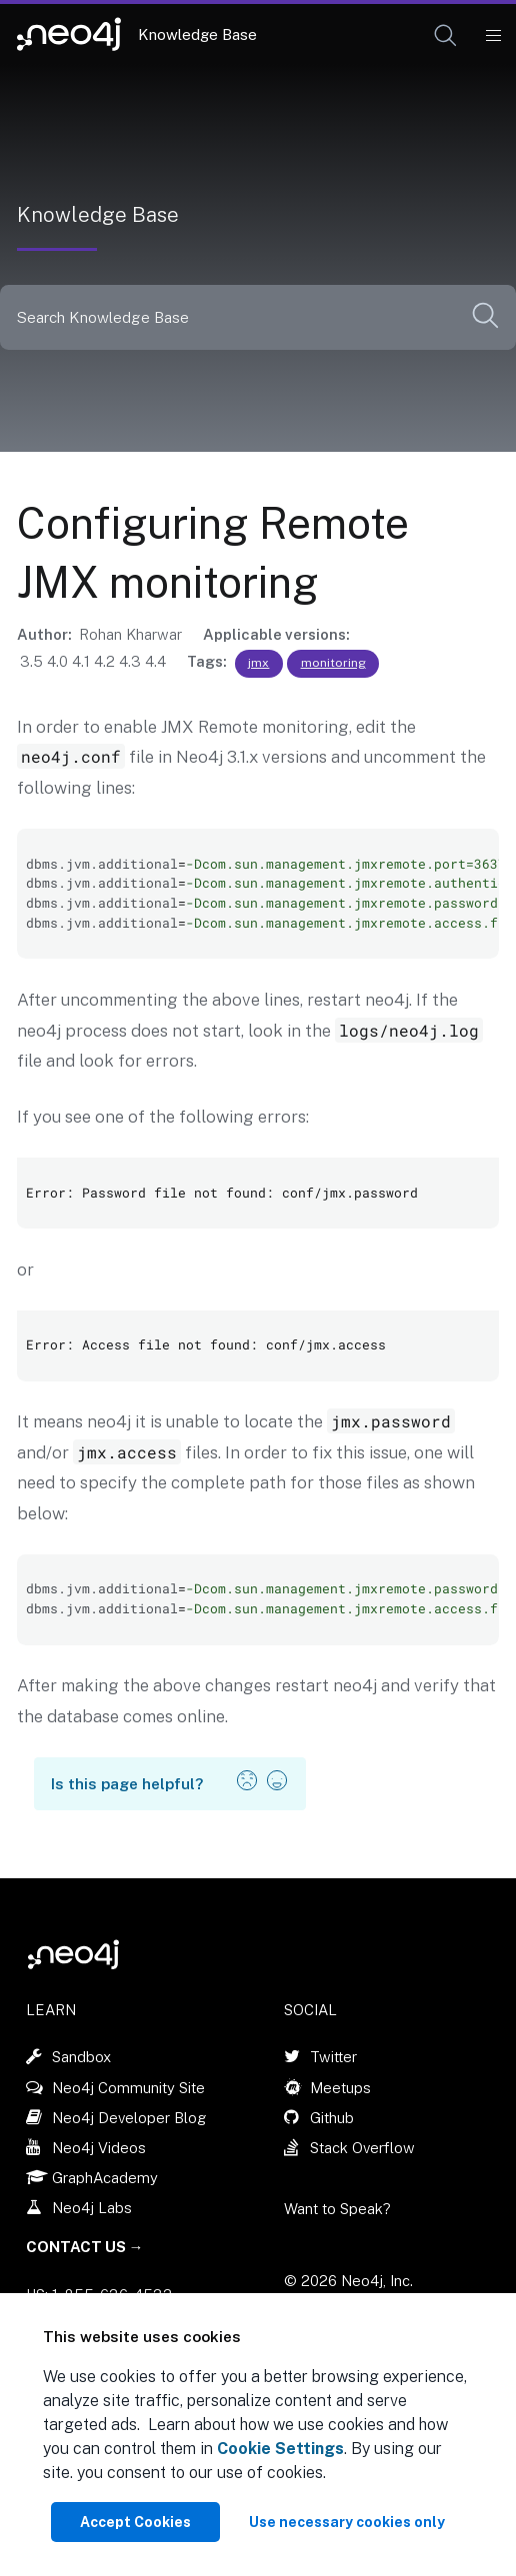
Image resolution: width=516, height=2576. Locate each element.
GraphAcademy (105, 2177)
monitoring (333, 663)
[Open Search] (446, 36)
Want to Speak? (337, 2208)
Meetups (340, 2087)
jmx (258, 663)
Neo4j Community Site (128, 2087)
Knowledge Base (197, 34)
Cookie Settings (280, 2448)
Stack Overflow (362, 2147)
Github (332, 2117)
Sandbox (81, 2056)
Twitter (333, 2056)
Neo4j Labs (92, 2207)
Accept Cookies (135, 2522)
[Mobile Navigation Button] (492, 36)
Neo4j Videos (99, 2147)
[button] (445, 35)
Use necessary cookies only (347, 2522)
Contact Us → (85, 2246)
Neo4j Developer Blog (129, 2117)
